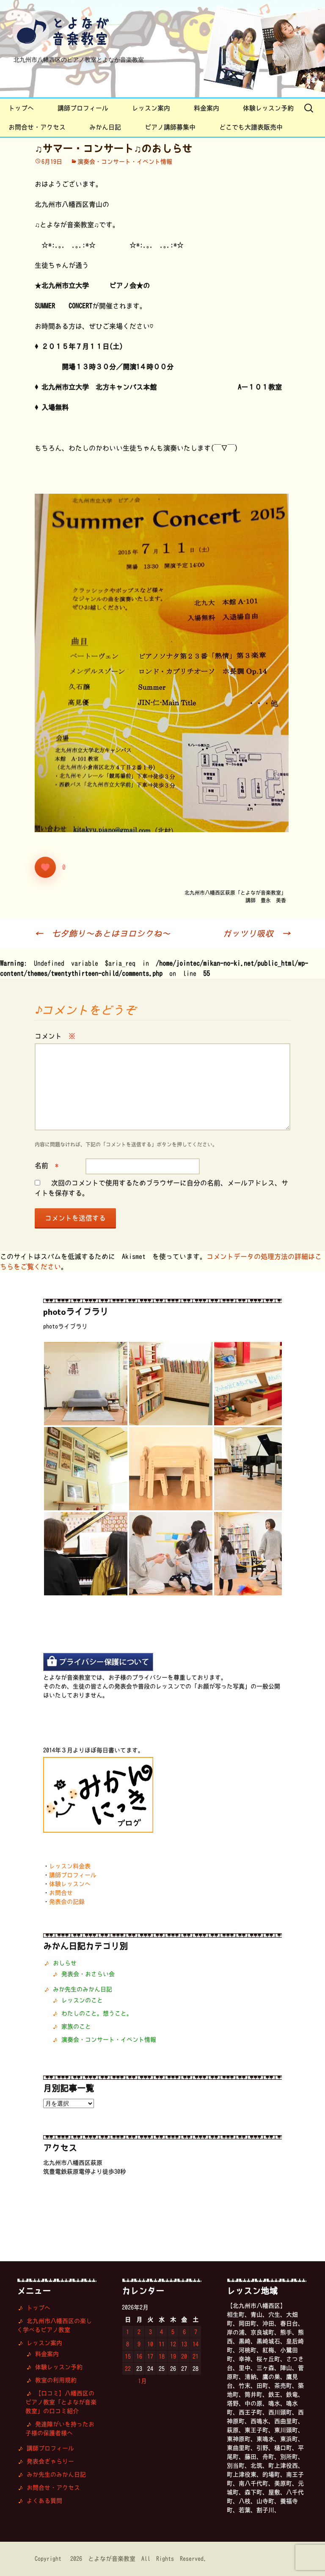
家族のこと (76, 2026)
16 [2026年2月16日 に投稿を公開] (139, 2356)
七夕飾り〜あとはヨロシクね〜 (102, 933)
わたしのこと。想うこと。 (96, 2013)
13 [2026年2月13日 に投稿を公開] (184, 2344)
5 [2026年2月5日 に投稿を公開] (172, 2332)
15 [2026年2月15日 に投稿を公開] (128, 2356)
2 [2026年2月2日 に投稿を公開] (139, 2332)
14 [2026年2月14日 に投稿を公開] (195, 2344)
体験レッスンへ (70, 1884)
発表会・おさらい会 (88, 1974)
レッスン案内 (151, 108)
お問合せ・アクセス (37, 127)
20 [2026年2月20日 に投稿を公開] (184, 2356)
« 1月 (138, 2381)
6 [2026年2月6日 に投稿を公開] (184, 2332)
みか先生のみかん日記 (82, 1989)
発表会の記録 (67, 1902)
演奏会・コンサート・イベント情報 (124, 162)
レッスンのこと (82, 2000)
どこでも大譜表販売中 (251, 127)
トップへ (21, 108)
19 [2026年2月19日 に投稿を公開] (173, 2356)
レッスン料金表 (70, 1866)
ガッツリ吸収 (256, 933)
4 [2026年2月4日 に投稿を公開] (161, 2332)
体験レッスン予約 (268, 108)
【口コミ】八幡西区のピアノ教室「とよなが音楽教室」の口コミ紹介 (60, 2402)
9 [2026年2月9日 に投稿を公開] (139, 2344)
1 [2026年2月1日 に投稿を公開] (127, 2332)
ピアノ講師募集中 (170, 127)
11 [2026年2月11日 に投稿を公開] (162, 2344)
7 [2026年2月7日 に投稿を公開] (195, 2332)
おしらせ (65, 1963)
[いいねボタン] (45, 867)
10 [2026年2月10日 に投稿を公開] (150, 2344)
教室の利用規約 (56, 2380)
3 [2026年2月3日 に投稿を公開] (150, 2332)
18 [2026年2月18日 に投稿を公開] (162, 2356)
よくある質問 (44, 2501)
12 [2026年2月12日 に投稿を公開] (173, 2344)
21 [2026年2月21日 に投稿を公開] (195, 2356)
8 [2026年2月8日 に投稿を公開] (127, 2344)
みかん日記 (105, 127)
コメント (55, 1036)
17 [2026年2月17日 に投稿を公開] (150, 2356)
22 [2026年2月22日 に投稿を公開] (128, 2369)
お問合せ (61, 1893)
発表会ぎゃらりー (50, 2461)
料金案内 (206, 108)
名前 (46, 1165)
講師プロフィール (83, 108)
